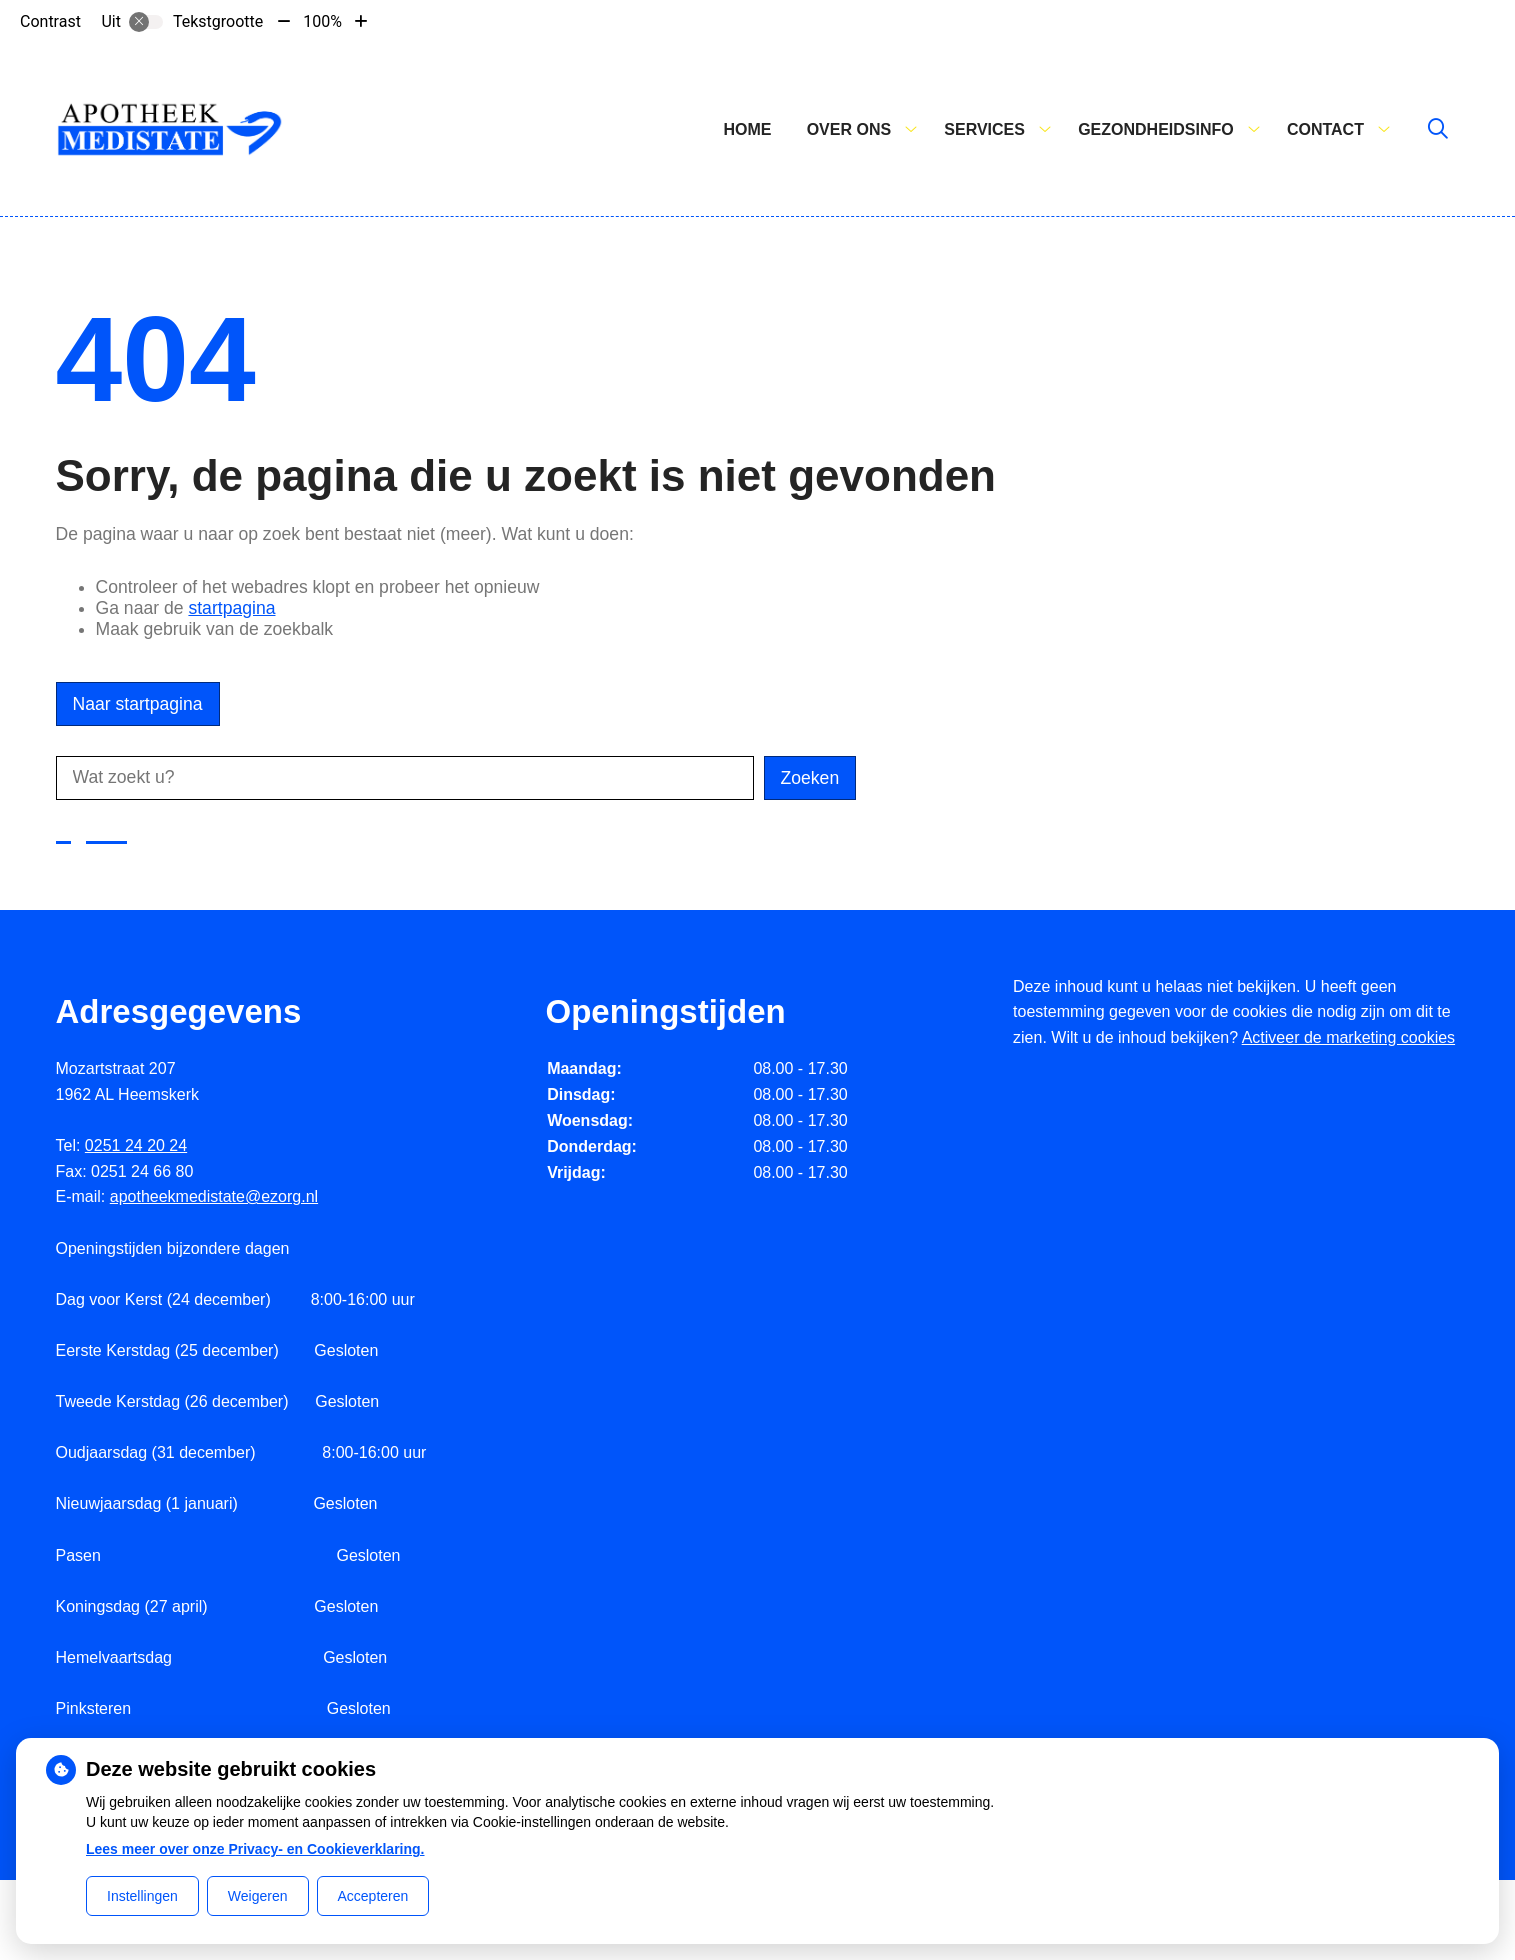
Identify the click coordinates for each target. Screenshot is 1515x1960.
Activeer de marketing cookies (1348, 1037)
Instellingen (142, 1896)
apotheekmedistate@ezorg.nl (214, 1196)
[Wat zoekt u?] (405, 778)
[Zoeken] (1438, 130)
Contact (1325, 129)
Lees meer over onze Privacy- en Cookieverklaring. (255, 1849)
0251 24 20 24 (136, 1145)
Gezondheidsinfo (1156, 129)
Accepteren (373, 1896)
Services (984, 129)
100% (322, 21)
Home (747, 129)
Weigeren (258, 1896)
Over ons (849, 129)
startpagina (231, 608)
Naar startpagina (138, 704)
